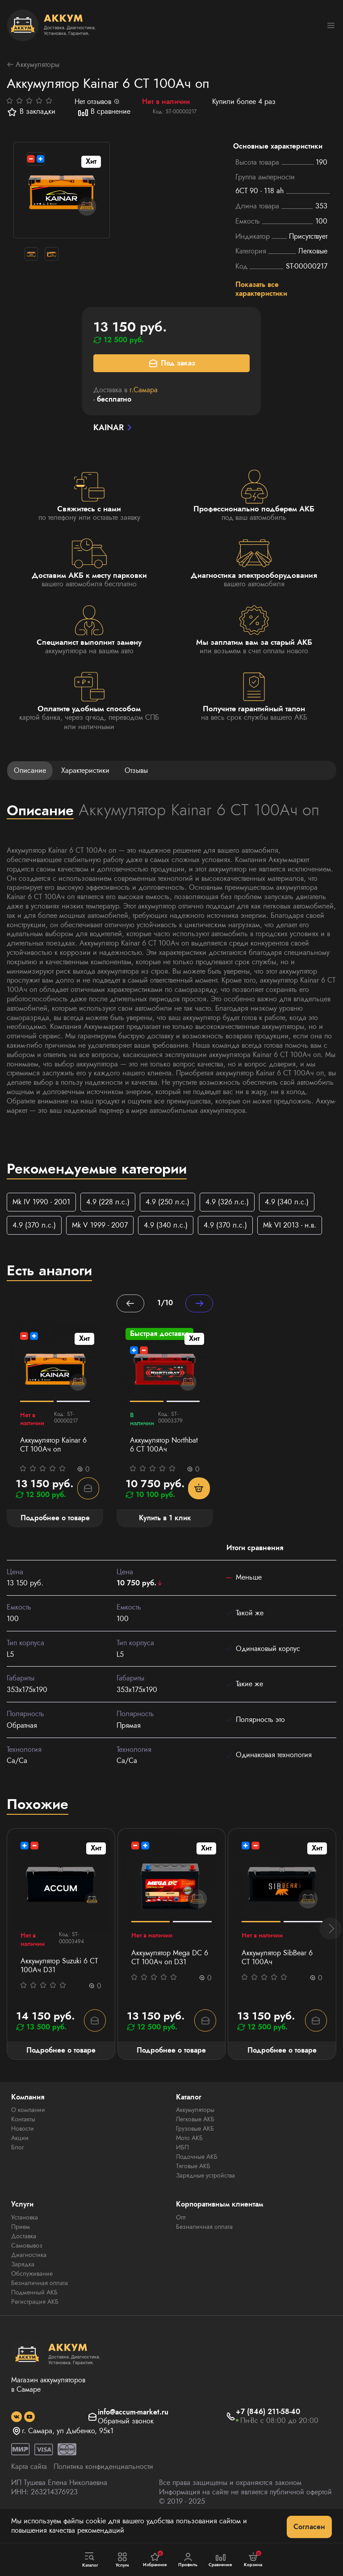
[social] (16, 2433)
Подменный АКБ (34, 2308)
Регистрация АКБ (35, 2317)
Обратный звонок (126, 2438)
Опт (181, 2233)
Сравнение (220, 2559)
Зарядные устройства (205, 2191)
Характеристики (85, 771)
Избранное (155, 2559)
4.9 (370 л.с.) (34, 1226)
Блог (17, 2163)
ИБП (182, 2163)
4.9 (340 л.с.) (287, 1203)
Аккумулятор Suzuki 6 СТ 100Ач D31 (59, 1981)
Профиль (187, 2559)
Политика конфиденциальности (103, 2483)
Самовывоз (26, 2261)
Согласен (309, 2527)
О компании (28, 2126)
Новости (22, 2144)
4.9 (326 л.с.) (227, 1203)
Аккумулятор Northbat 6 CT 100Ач (164, 1447)
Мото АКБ (189, 2154)
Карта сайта (29, 2483)
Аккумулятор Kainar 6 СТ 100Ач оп (53, 1447)
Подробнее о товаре (61, 2066)
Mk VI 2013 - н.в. (289, 1226)
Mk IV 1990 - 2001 (41, 1203)
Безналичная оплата (39, 2298)
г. (144, 391)
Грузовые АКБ (195, 2144)
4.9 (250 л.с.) (167, 1203)
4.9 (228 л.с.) (108, 1203)
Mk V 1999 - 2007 (100, 1226)
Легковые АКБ (195, 2135)
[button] (330, 1944)
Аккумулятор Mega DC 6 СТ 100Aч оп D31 (169, 1973)
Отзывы (136, 771)
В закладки (31, 112)
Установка (24, 2233)
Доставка (23, 2252)
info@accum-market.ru (133, 2428)
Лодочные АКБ (197, 2173)
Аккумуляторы (33, 65)
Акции (20, 2154)
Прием (20, 2242)
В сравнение (104, 112)
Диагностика (28, 2270)
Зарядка (22, 2280)
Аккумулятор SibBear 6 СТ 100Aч (277, 1973)
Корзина (253, 2559)
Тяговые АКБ (193, 2182)
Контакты (23, 2135)
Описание (30, 771)
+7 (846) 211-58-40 (268, 2428)
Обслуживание (32, 2289)
